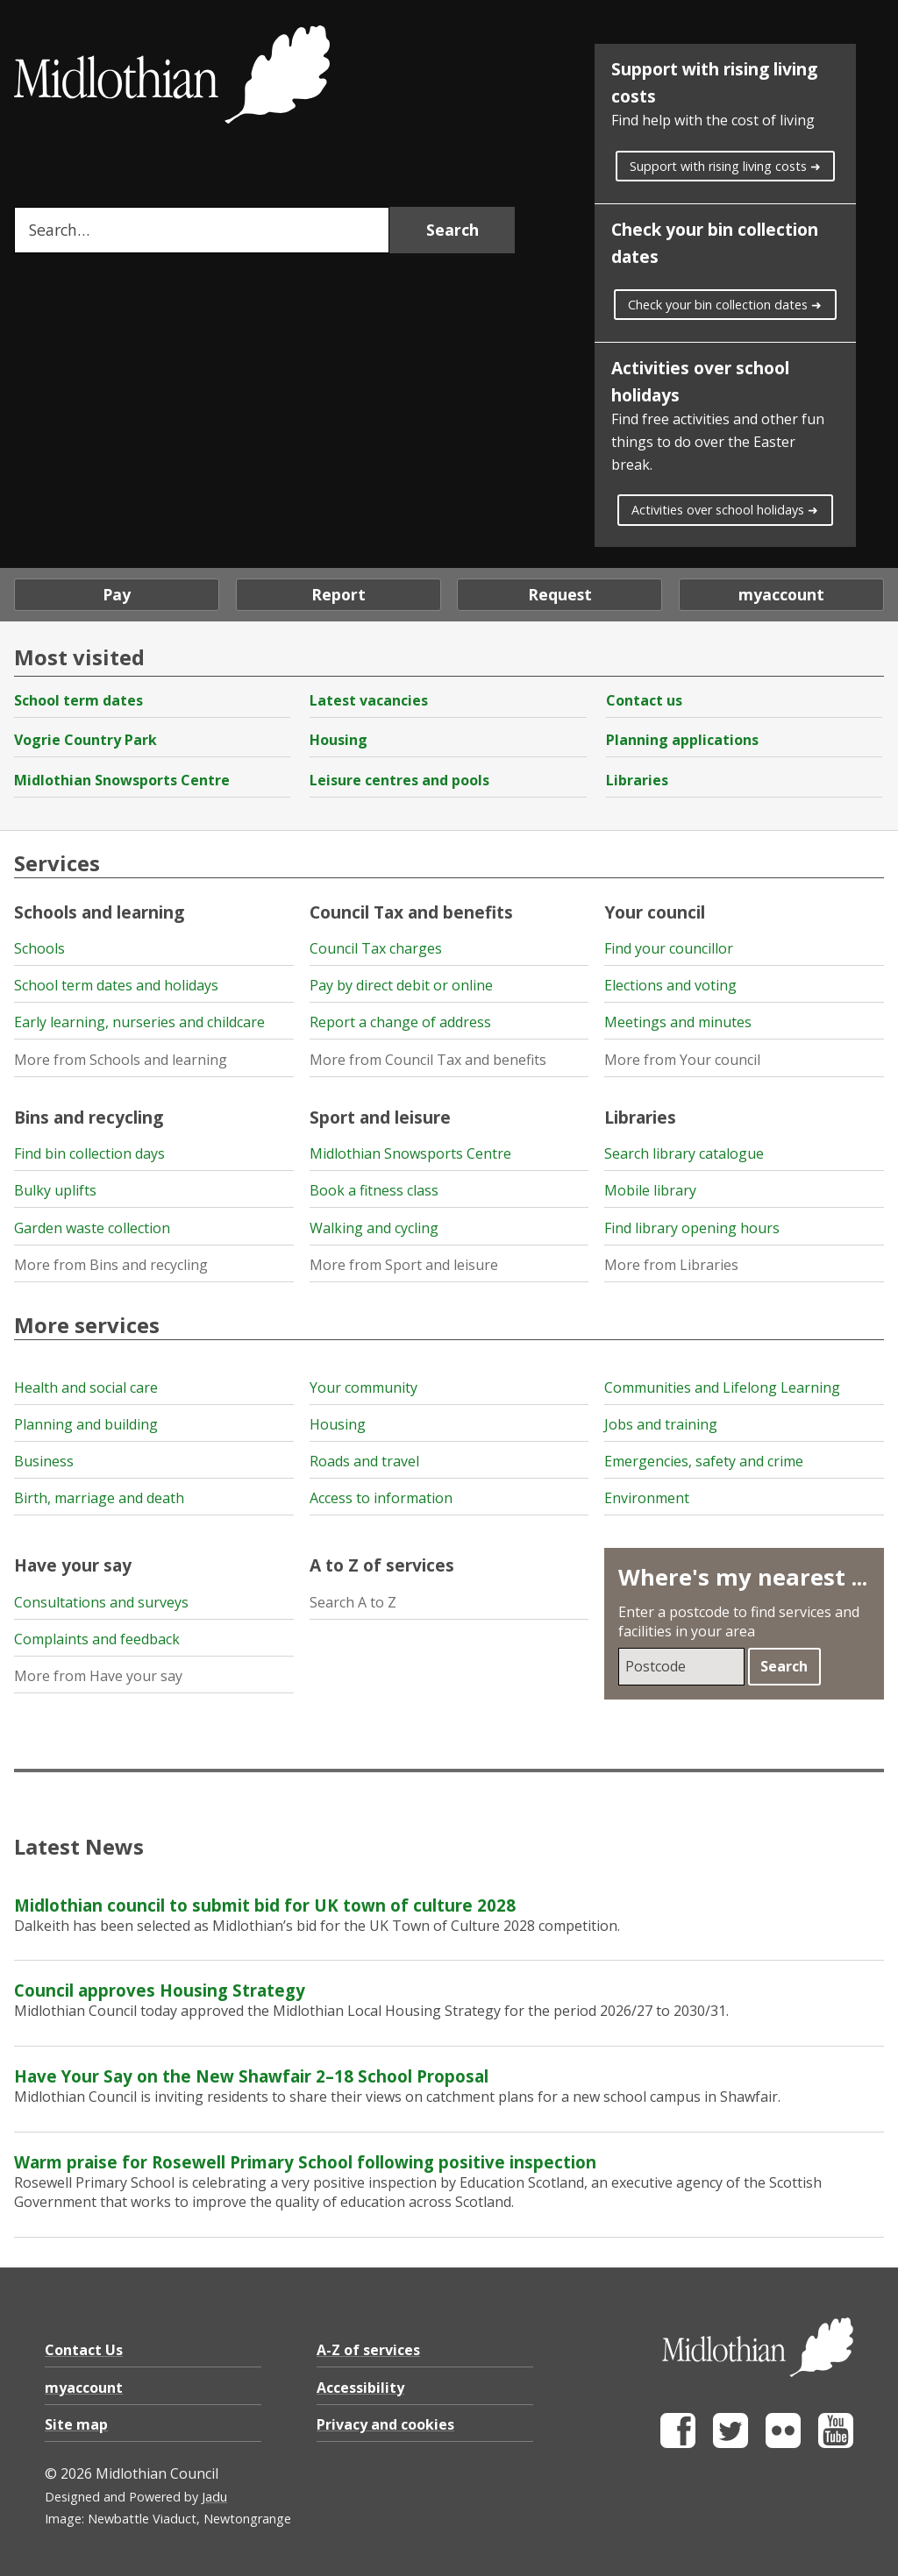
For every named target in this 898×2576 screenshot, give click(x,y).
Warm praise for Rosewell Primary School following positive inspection (305, 2162)
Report (338, 594)
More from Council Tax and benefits (428, 1059)
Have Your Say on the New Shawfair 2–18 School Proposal (251, 2076)
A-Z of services (368, 2350)
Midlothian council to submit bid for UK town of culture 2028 (265, 1905)
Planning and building (86, 1424)
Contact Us (84, 2350)
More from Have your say (98, 1675)
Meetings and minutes (678, 1022)
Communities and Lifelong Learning (722, 1387)
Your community (363, 1387)
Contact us (644, 700)
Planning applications (682, 739)
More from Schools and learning (120, 1059)
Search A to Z (353, 1602)
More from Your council (682, 1059)
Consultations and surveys (101, 1602)
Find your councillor (668, 948)
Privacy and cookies (385, 2424)
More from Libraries (671, 1264)
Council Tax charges (376, 948)
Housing (338, 739)
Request (560, 594)
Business (44, 1461)
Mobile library (650, 1190)
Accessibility (360, 2387)
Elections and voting (670, 985)
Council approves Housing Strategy (159, 1990)
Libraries (637, 780)
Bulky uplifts (55, 1190)
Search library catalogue (684, 1153)
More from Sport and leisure (404, 1264)
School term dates (78, 700)
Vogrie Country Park (85, 739)
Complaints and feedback (97, 1639)
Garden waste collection (92, 1228)
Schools (39, 948)
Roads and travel (364, 1461)
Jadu (214, 2496)
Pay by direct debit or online (401, 985)
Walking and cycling (374, 1228)
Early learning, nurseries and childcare (139, 1022)
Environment (646, 1498)
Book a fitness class (374, 1190)
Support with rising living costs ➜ (725, 166)
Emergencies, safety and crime (703, 1461)
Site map (76, 2424)
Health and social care (86, 1387)
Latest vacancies (369, 700)
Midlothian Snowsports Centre (122, 780)
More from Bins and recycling (111, 1264)
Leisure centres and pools (399, 780)
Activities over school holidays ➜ (724, 509)
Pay (117, 594)
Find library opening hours (692, 1228)
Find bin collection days (89, 1153)
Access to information (381, 1498)
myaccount (781, 594)
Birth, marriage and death (99, 1498)
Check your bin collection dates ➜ (725, 304)
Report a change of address (400, 1022)
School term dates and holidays (116, 985)
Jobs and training (660, 1424)
